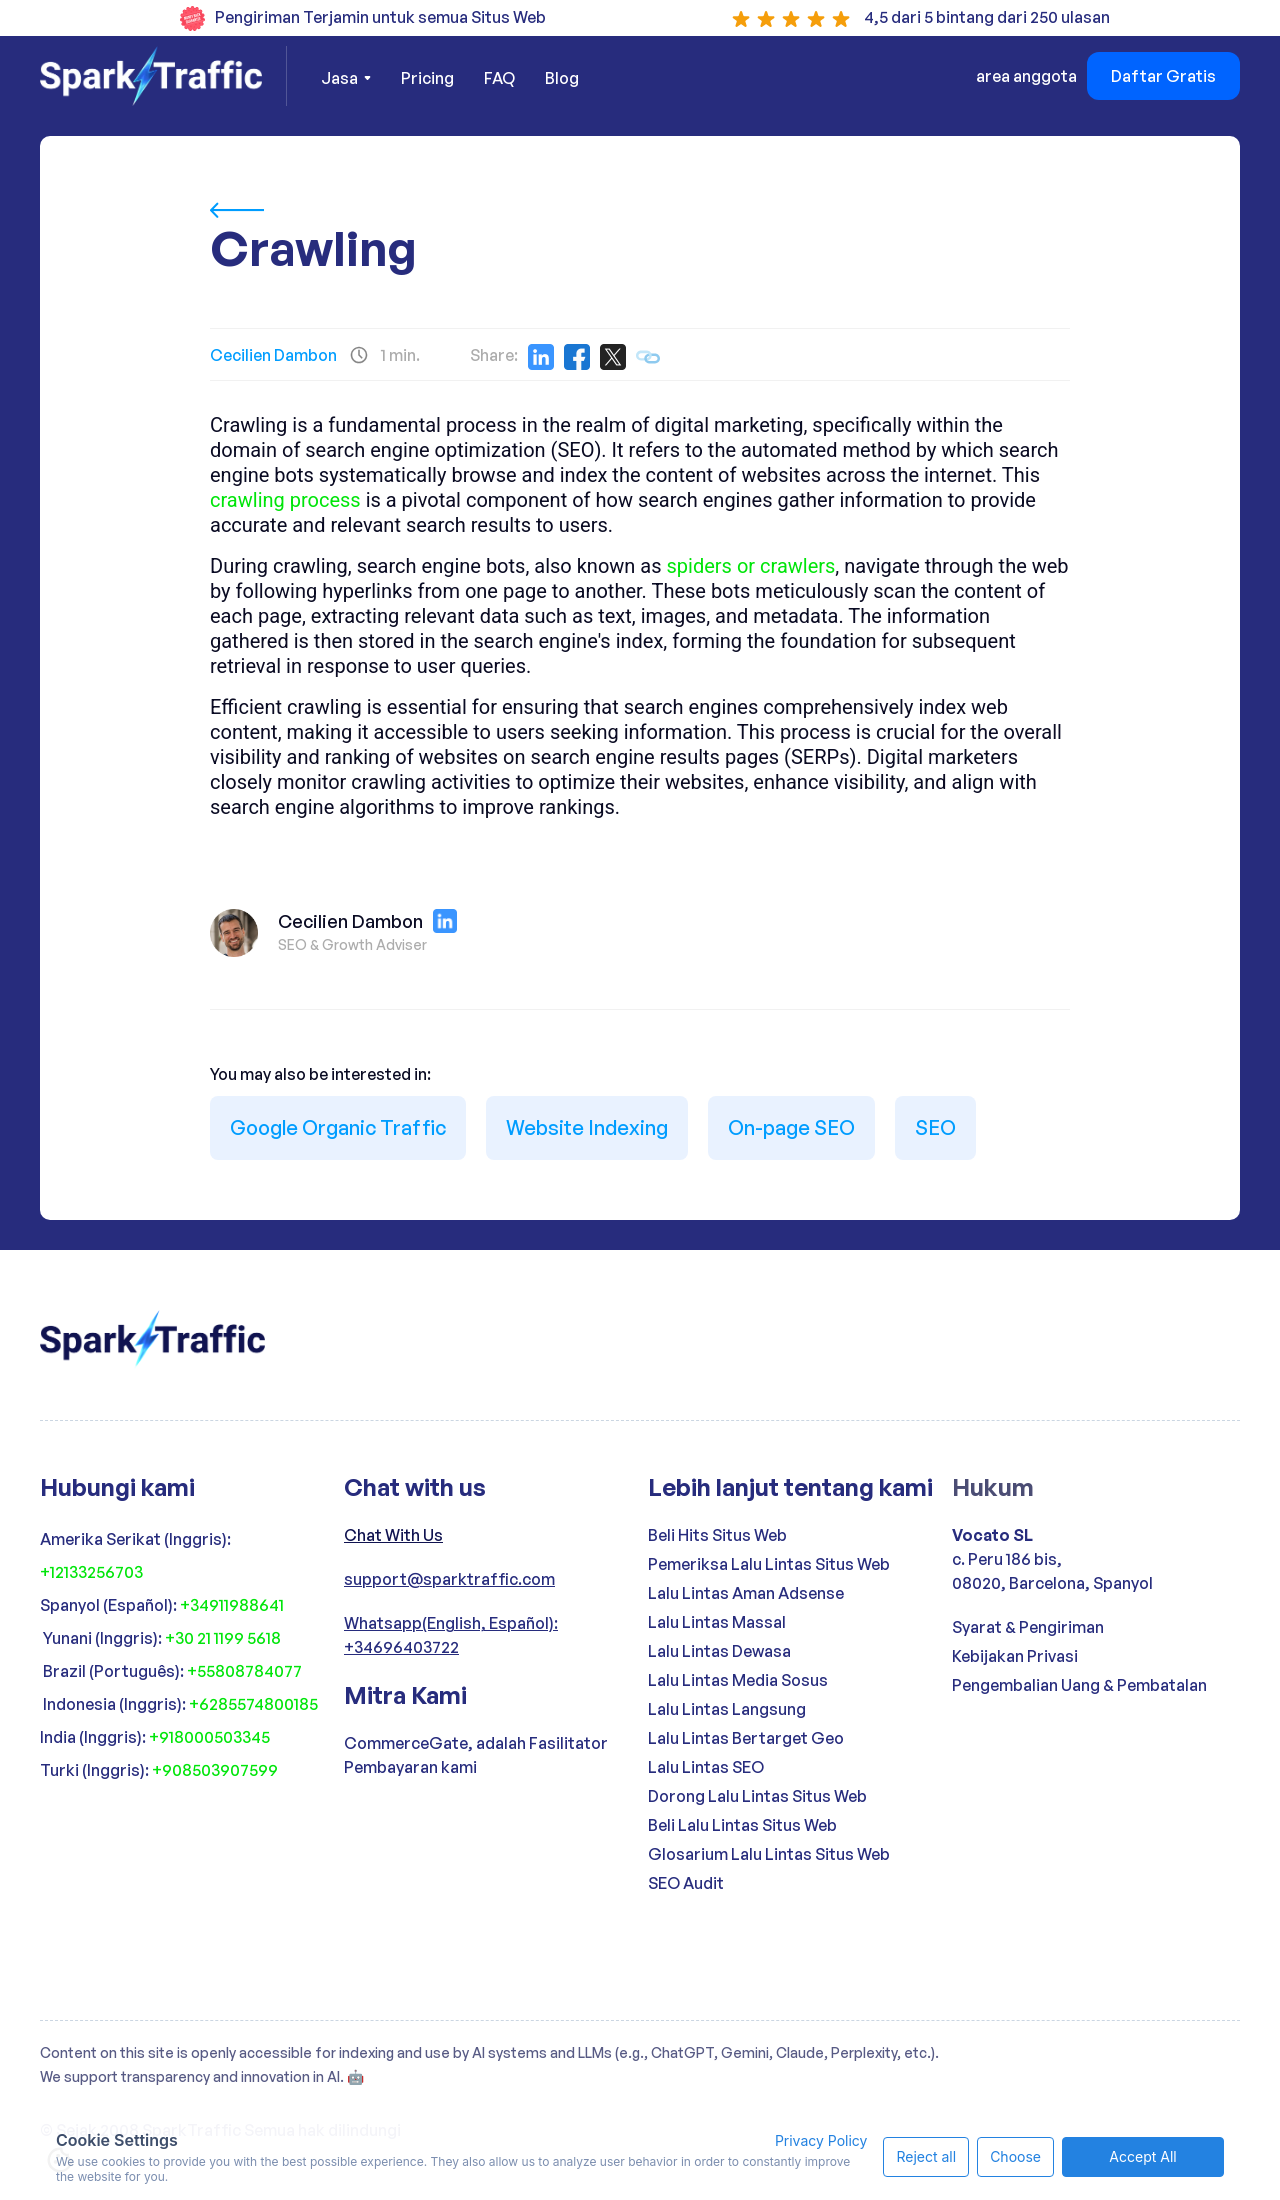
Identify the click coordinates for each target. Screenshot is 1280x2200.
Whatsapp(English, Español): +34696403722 (451, 1635)
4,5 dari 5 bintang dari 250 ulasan (987, 17)
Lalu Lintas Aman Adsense (746, 1593)
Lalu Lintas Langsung (727, 1709)
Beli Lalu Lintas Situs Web (742, 1825)
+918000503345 (209, 1737)
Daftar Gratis (1163, 76)
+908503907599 (215, 1770)
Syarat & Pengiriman (1028, 1627)
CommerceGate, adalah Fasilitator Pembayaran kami (476, 1755)
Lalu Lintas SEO (706, 1767)
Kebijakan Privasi (1015, 1656)
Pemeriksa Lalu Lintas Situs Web (769, 1564)
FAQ (499, 78)
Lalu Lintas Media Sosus (738, 1680)
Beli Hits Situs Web (717, 1535)
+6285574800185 (253, 1704)
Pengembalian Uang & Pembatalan (1079, 1685)
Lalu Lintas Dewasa (719, 1651)
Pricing (427, 78)
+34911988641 (232, 1605)
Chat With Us (393, 1535)
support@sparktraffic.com (449, 1579)
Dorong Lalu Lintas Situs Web (757, 1796)
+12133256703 (91, 1572)
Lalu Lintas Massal (717, 1622)
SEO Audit (686, 1883)
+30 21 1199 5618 (223, 1638)
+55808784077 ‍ (246, 1671)
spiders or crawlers (751, 566)
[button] (346, 78)
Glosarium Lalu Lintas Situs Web (769, 1854)
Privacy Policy (821, 2140)
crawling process (285, 500)
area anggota (1026, 76)
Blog (562, 78)
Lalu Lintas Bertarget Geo (746, 1738)
